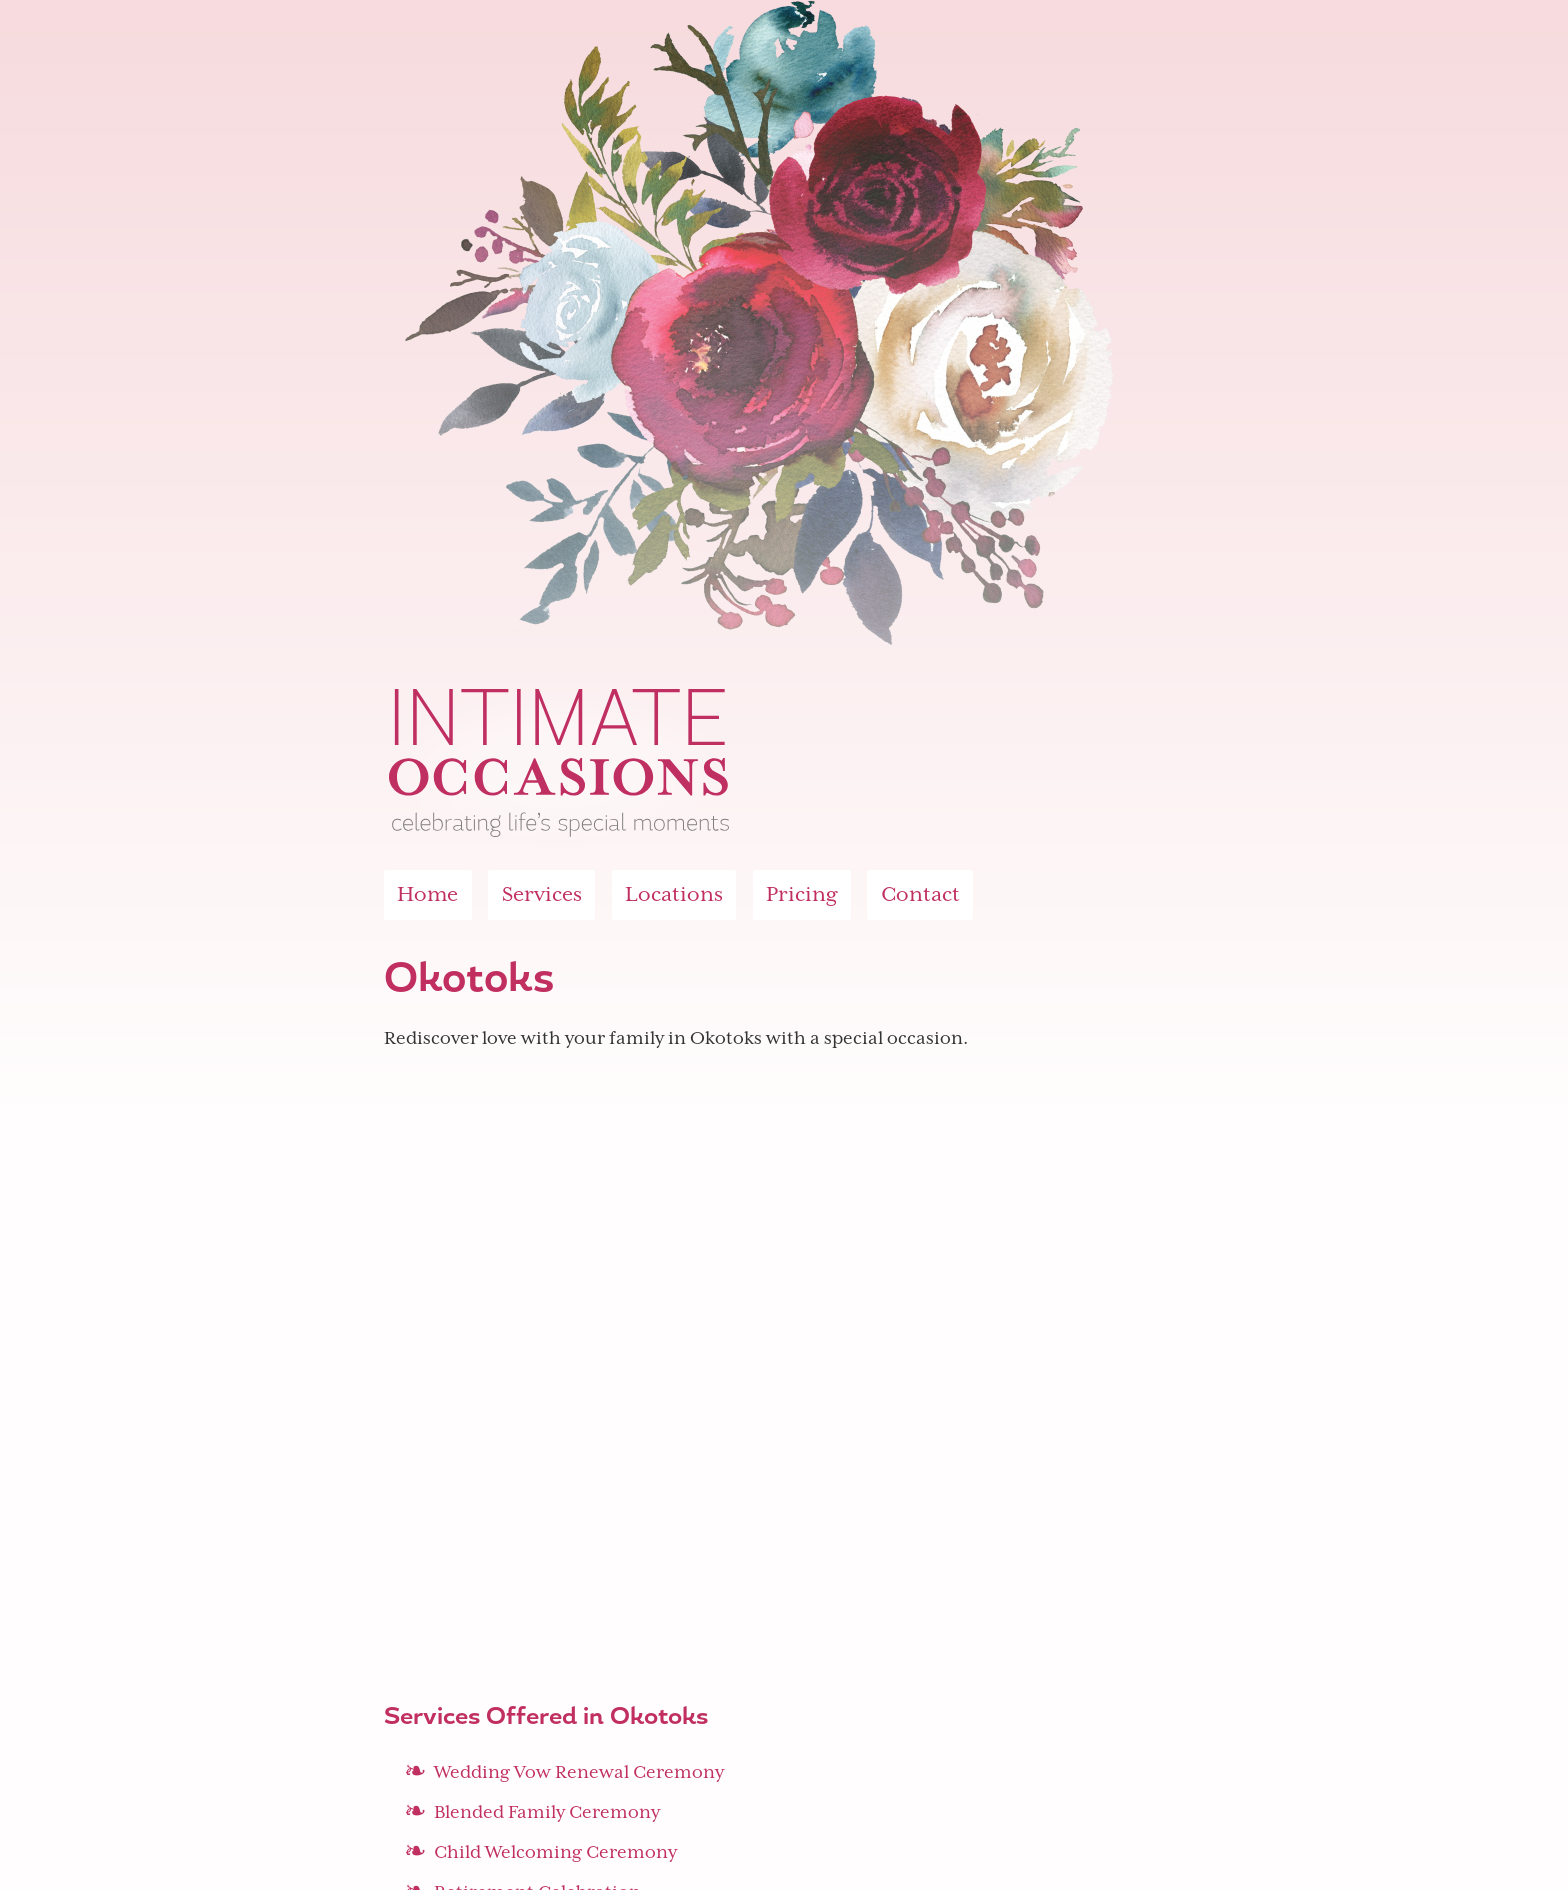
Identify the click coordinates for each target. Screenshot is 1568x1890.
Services (542, 894)
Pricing (801, 894)
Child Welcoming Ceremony (555, 1852)
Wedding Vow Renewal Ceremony (579, 1772)
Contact (920, 894)
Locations (674, 894)
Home (427, 894)
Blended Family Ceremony (547, 1812)
